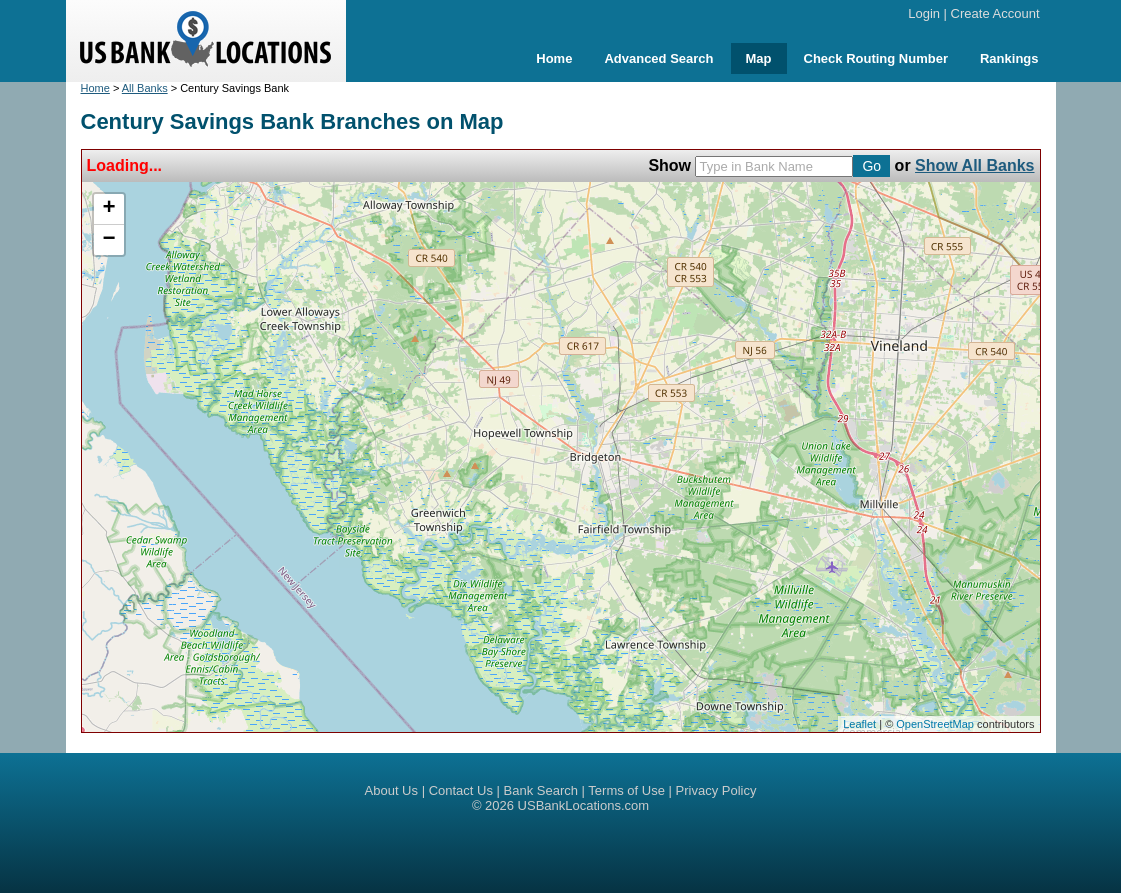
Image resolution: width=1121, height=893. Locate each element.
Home (554, 58)
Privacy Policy (716, 790)
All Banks (145, 88)
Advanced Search (658, 58)
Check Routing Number (876, 58)
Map (759, 58)
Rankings (1009, 58)
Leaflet (859, 724)
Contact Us (461, 790)
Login (924, 13)
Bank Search (541, 790)
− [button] (108, 240)
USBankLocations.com (584, 805)
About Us (391, 790)
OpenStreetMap (935, 724)
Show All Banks (974, 165)
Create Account (995, 13)
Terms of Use (626, 790)
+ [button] (108, 209)
